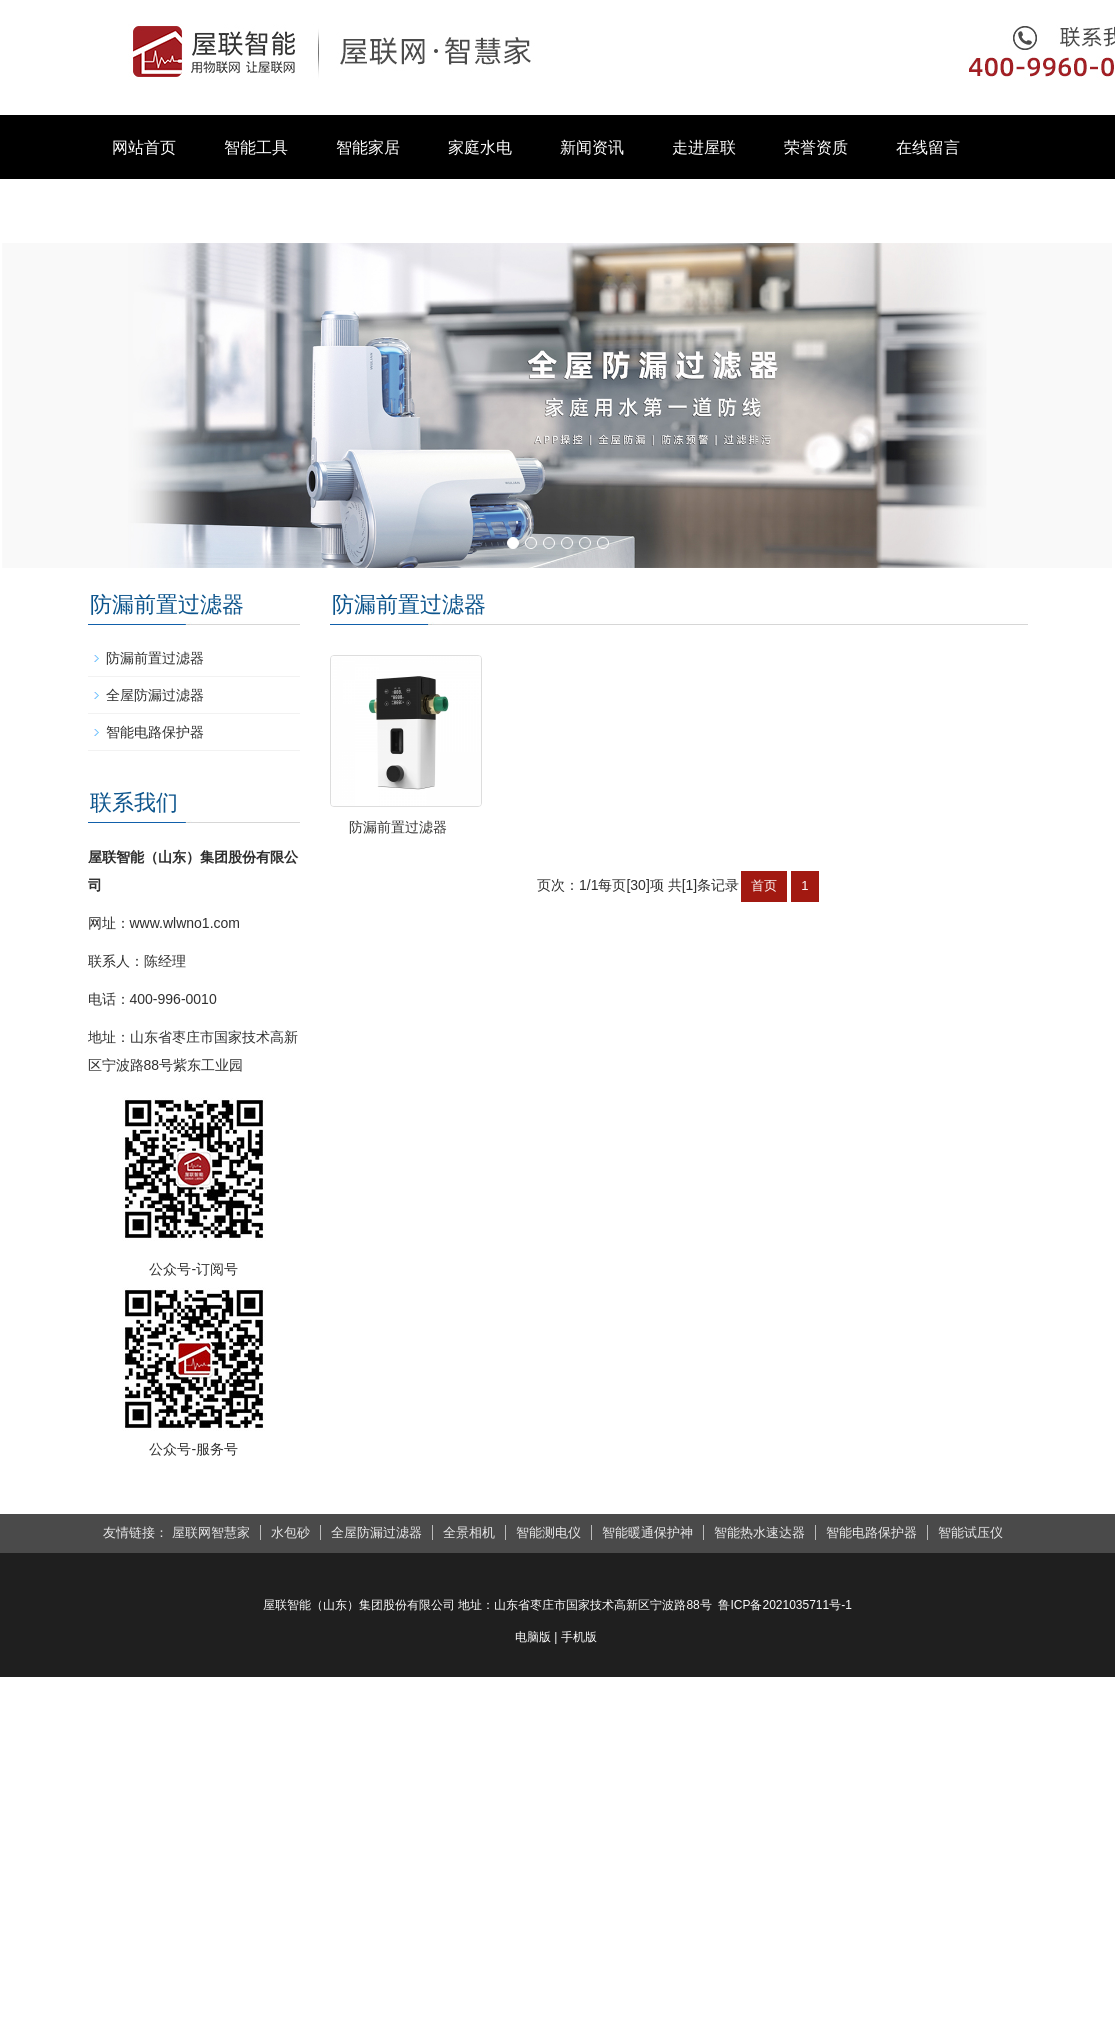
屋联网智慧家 (211, 1532)
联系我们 (144, 211)
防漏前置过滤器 (432, 894)
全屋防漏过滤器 (155, 695)
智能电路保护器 (155, 732)
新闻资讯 (592, 147)
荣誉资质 (816, 147)
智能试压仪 (970, 1532)
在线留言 (928, 147)
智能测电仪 (548, 1532)
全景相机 (469, 1532)
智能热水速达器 (759, 1532)
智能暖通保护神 (647, 1532)
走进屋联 (704, 147)
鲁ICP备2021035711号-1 (784, 1605)
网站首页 (144, 147)
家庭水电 (480, 147)
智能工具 (256, 147)
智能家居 (368, 147)
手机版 (579, 1637)
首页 (764, 954)
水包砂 (290, 1532)
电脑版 (533, 1637)
